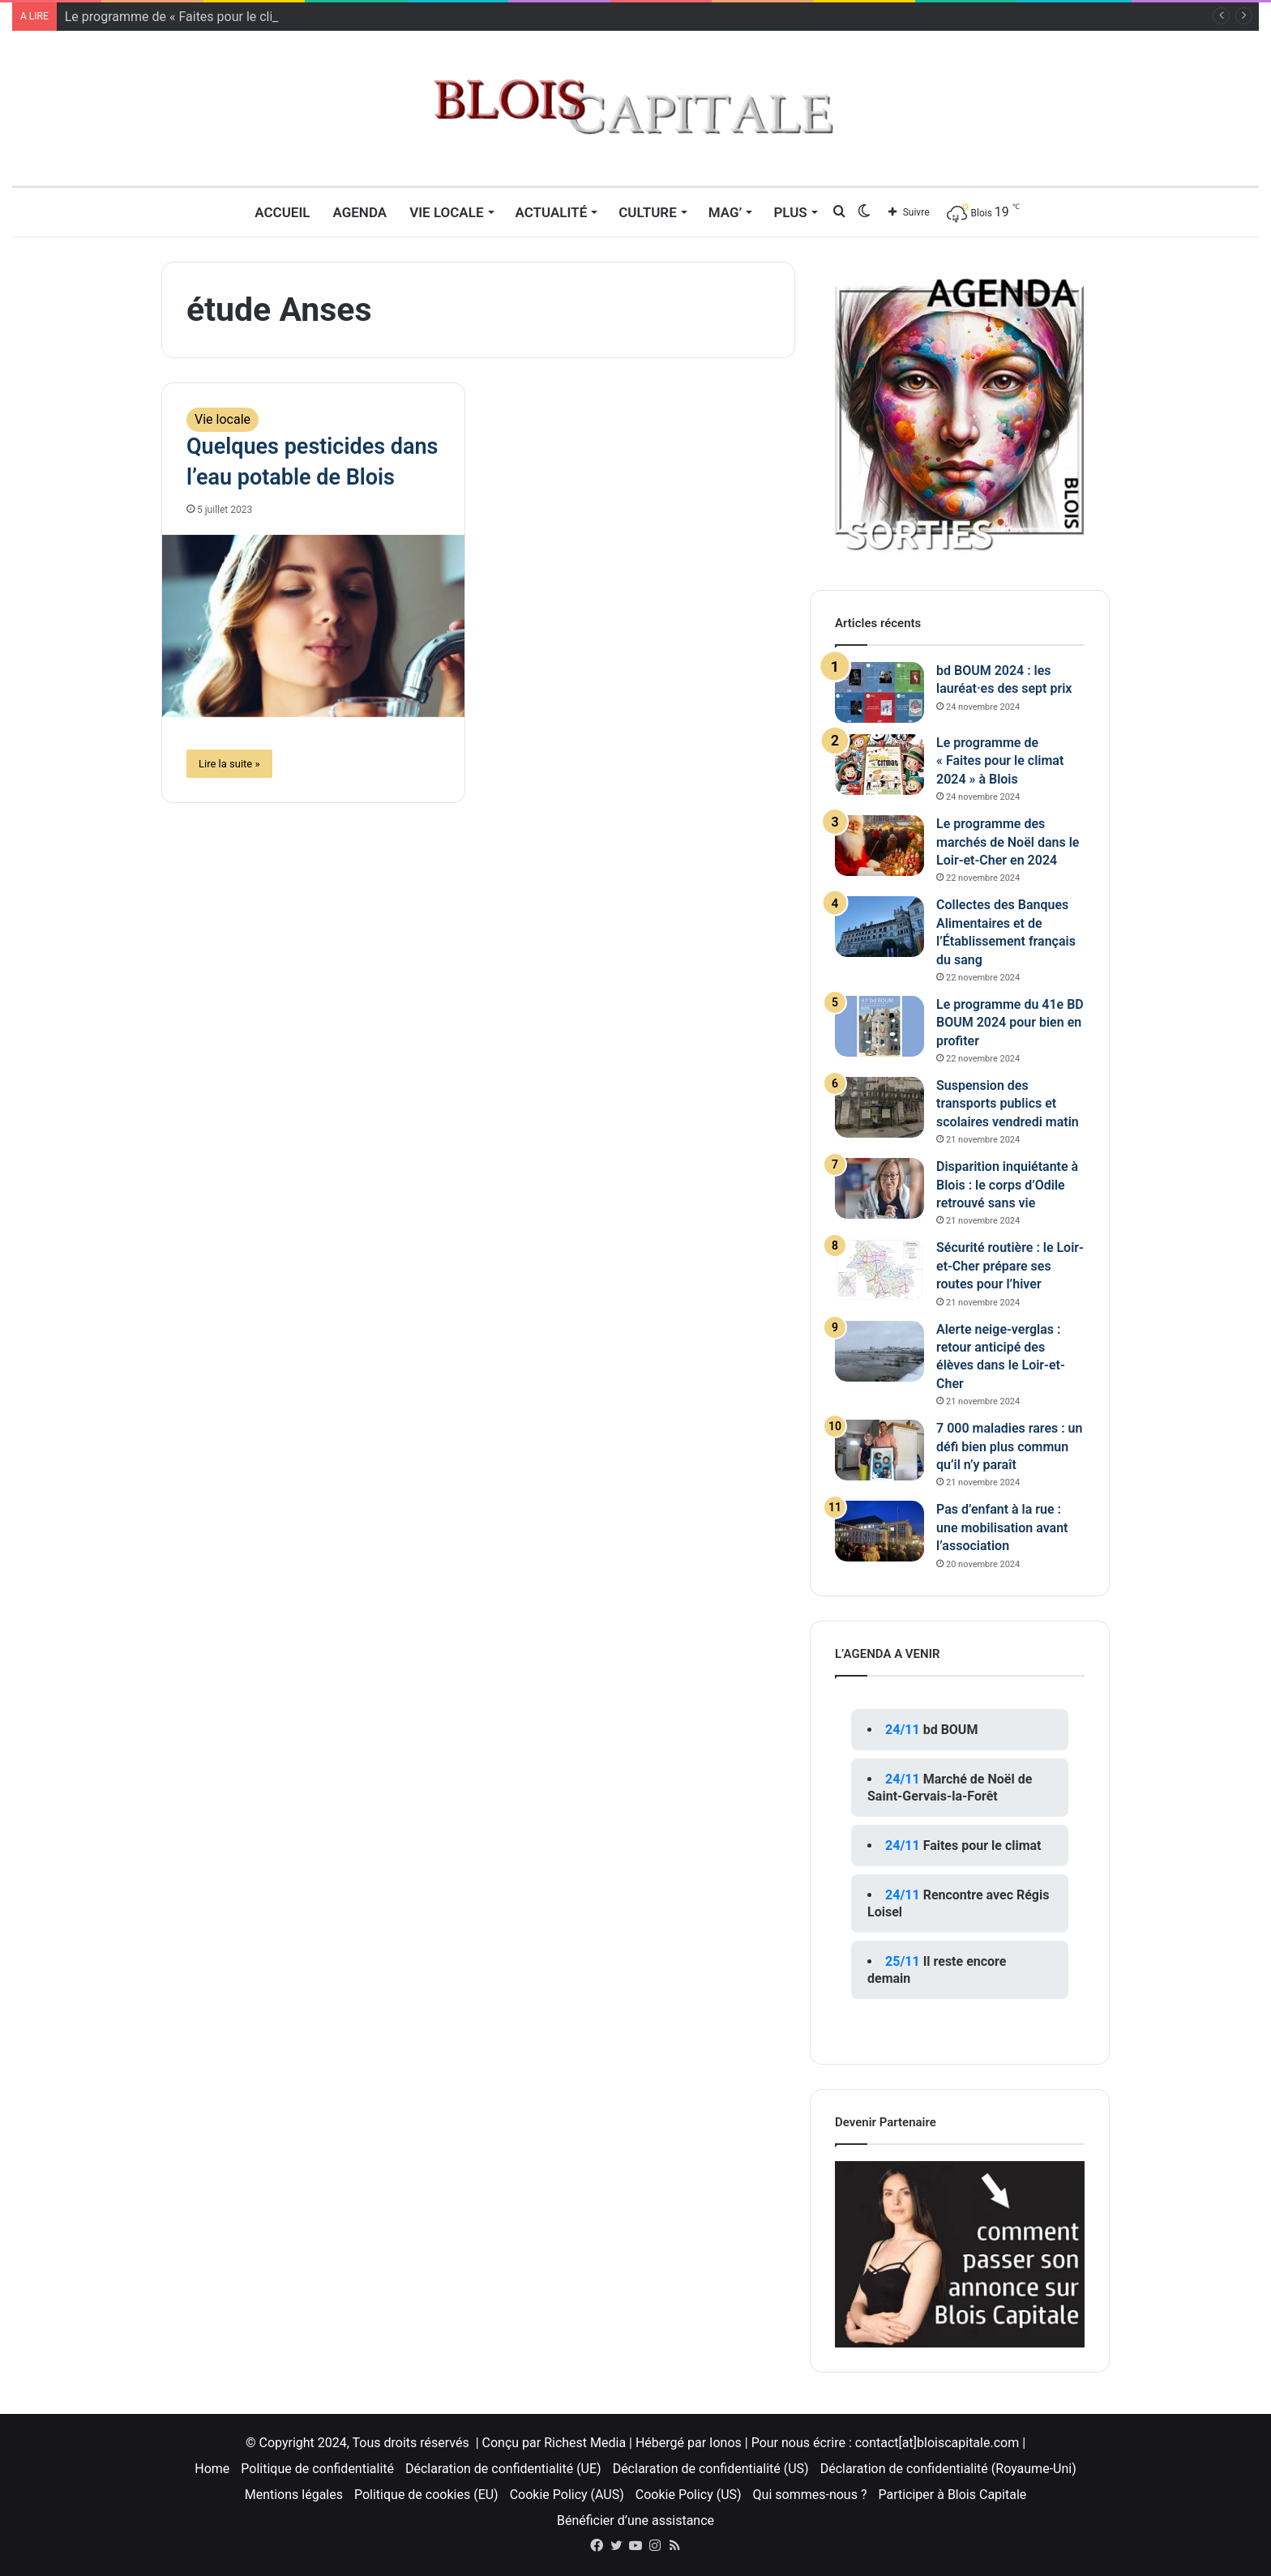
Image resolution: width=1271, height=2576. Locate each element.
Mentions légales (294, 2494)
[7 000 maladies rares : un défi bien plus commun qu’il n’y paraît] (879, 1450)
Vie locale (446, 212)
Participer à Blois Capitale (952, 2494)
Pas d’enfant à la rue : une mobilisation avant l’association (1002, 1527)
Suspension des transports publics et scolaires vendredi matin (1007, 1104)
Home (212, 2468)
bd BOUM (950, 1729)
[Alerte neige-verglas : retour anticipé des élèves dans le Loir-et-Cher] (879, 1351)
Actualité (552, 212)
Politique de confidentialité (317, 2468)
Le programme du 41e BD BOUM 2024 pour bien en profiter (1010, 1023)
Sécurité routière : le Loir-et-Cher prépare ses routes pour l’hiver (1010, 1266)
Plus (790, 212)
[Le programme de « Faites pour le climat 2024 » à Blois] (879, 764)
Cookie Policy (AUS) (567, 2494)
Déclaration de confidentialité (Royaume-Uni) (948, 2468)
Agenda (359, 212)
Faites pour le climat (982, 1845)
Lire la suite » (229, 764)
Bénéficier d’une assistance (635, 2520)
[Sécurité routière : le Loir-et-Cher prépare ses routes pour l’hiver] (879, 1269)
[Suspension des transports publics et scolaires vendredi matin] (879, 1107)
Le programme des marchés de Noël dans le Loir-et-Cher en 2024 (1007, 842)
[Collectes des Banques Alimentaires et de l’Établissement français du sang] (879, 926)
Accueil (282, 212)
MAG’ (725, 212)
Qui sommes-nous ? (810, 2494)
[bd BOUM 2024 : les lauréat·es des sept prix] (879, 692)
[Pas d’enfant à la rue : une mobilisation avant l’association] (879, 1531)
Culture (647, 212)
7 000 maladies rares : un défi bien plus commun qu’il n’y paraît (1009, 1446)
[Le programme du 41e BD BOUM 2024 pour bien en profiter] (879, 1026)
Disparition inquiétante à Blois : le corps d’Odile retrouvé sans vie (1007, 1185)
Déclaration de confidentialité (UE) (503, 2468)
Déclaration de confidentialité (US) (711, 2468)
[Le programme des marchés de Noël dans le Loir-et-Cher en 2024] (879, 845)
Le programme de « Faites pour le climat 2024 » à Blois (999, 761)
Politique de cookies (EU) (426, 2494)
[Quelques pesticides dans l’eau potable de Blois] (313, 626)
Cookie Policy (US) (689, 2494)
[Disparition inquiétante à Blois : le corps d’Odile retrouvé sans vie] (879, 1188)
